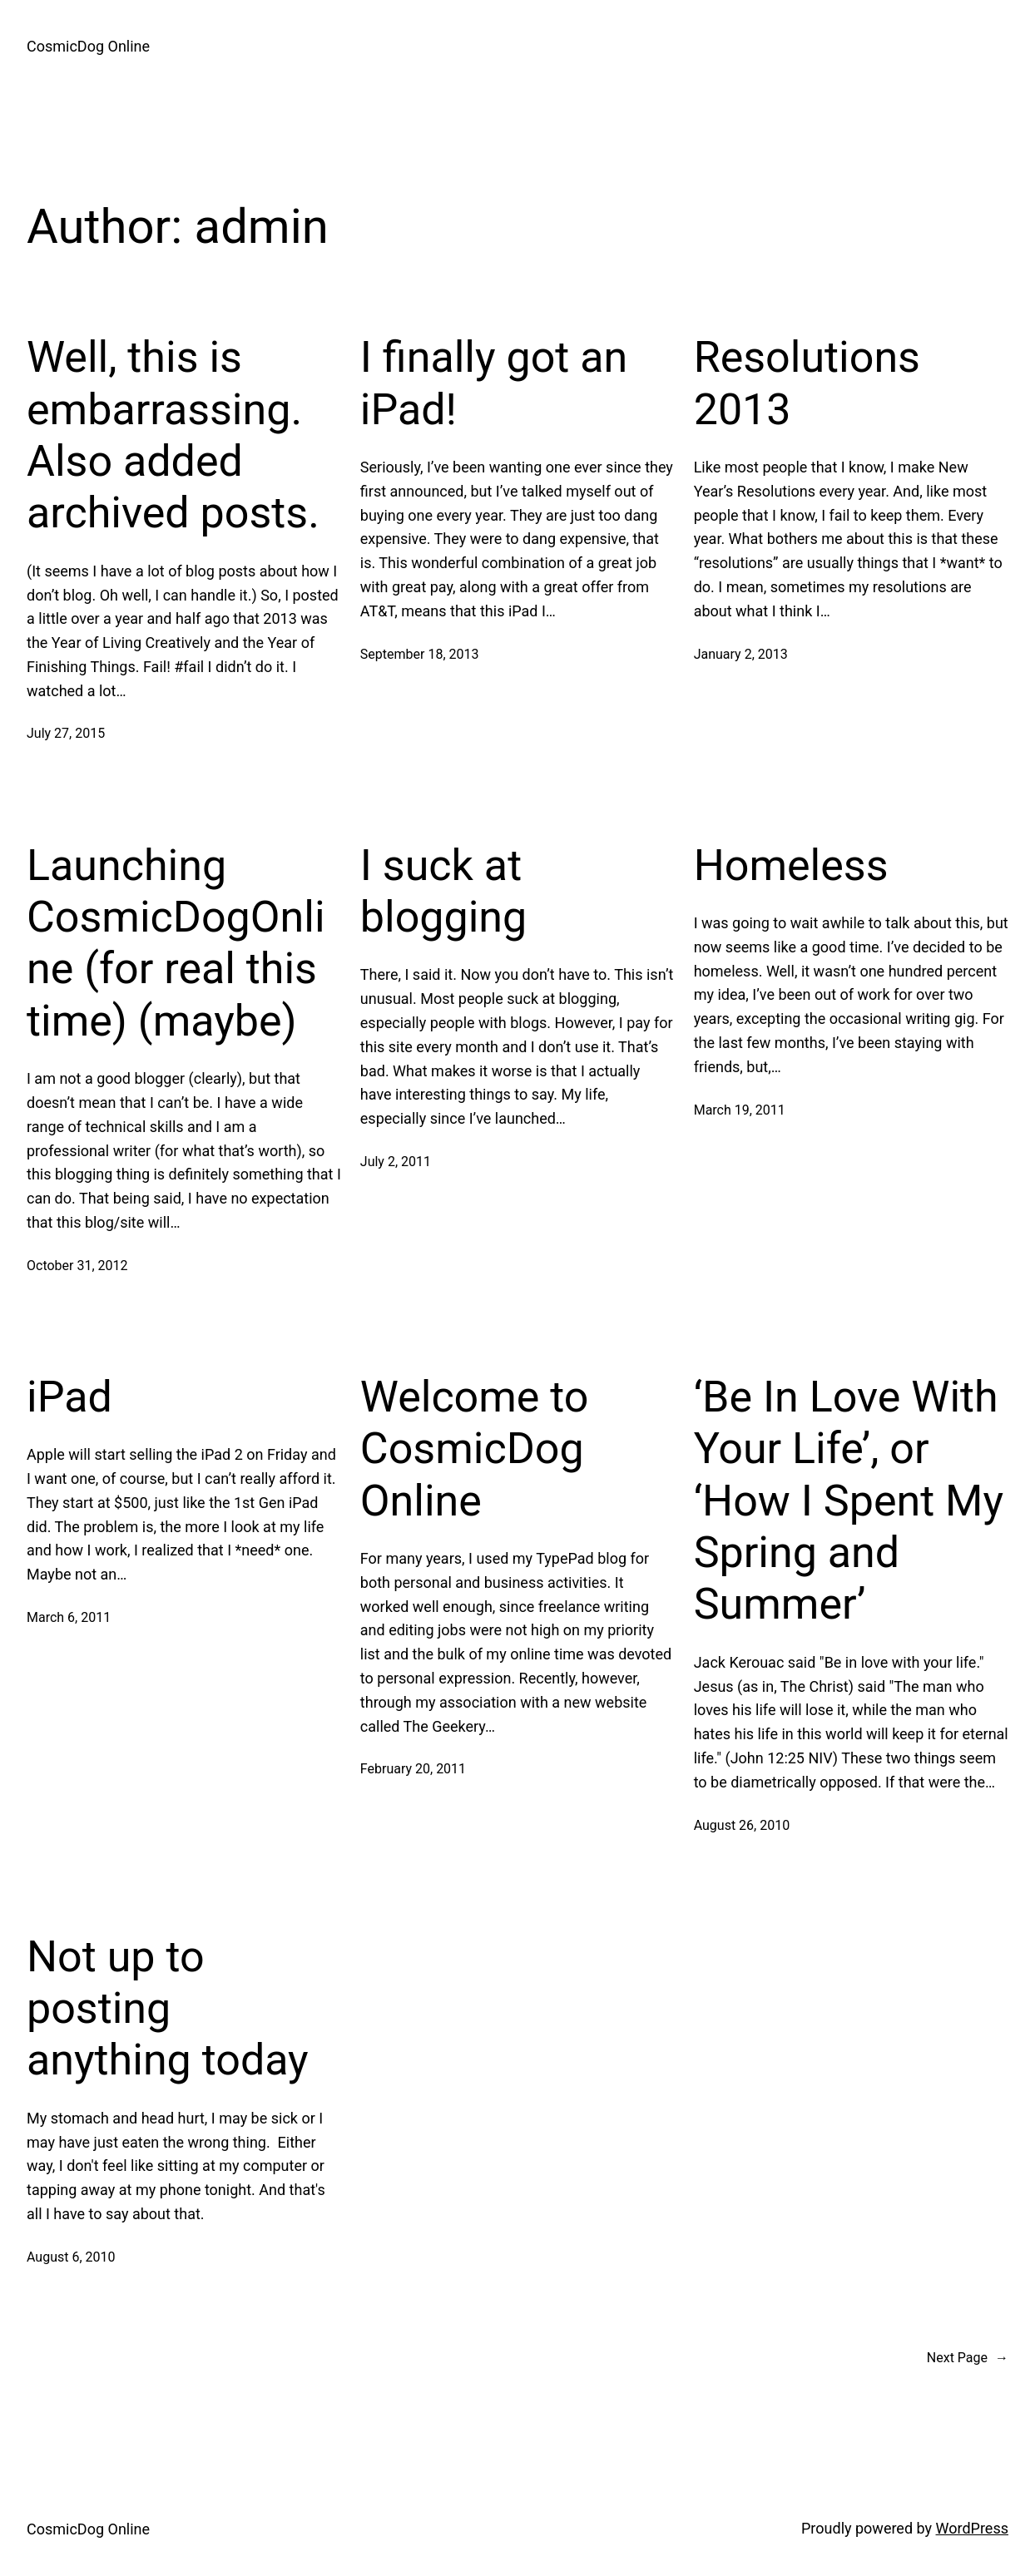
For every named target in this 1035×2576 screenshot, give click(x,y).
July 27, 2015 (66, 733)
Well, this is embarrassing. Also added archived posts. (173, 435)
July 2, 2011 (395, 1161)
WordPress (972, 2528)
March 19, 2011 (739, 1110)
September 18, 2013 (419, 654)
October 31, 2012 (77, 1265)
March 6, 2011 (69, 1617)
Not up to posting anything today (168, 2008)
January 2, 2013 (741, 654)
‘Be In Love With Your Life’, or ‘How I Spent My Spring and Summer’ (848, 1501)
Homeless (791, 865)
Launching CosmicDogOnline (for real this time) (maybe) (176, 943)
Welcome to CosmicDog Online (474, 1449)
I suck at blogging (443, 891)
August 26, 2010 (742, 1825)
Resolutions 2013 (807, 383)
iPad (69, 1397)
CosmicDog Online (88, 46)
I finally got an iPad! (493, 383)
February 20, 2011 (413, 1769)
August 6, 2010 (71, 2257)
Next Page (967, 2358)
